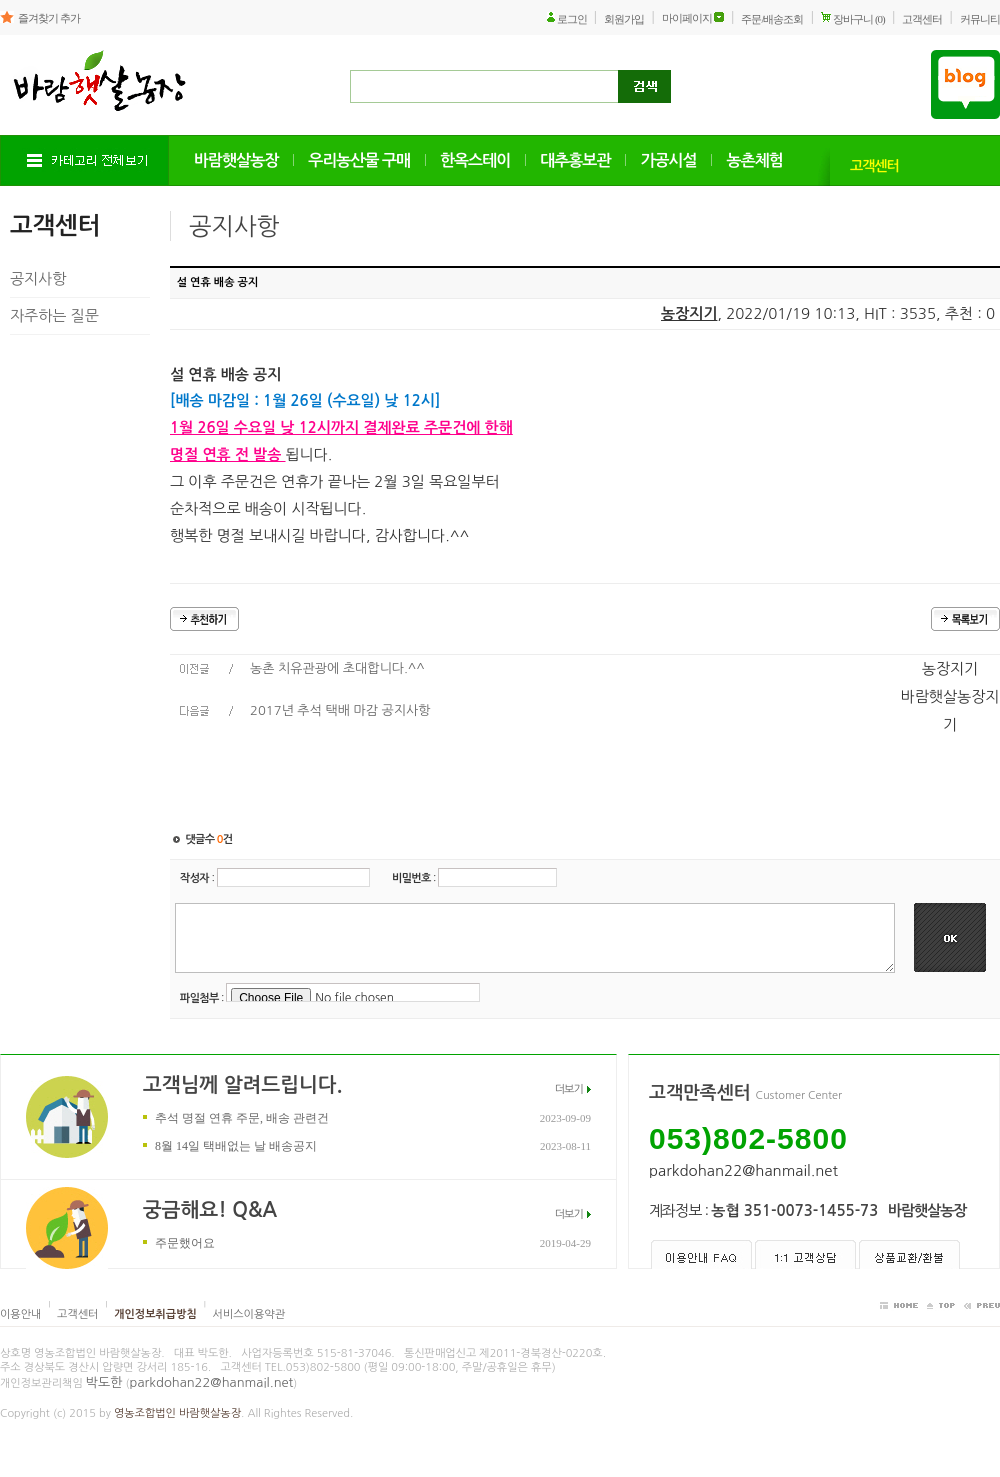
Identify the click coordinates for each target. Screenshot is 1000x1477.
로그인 (572, 19)
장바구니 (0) (859, 19)
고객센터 (922, 19)
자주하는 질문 (54, 315)
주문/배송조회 (772, 19)
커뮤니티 (980, 19)
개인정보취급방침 (155, 1314)
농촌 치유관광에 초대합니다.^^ (337, 668)
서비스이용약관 (249, 1314)
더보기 (569, 1089)
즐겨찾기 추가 (49, 18)
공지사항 (38, 278)
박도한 (104, 1382)
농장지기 (689, 313)
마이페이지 (687, 18)
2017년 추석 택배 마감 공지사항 (340, 710)
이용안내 (20, 1314)
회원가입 (624, 19)
